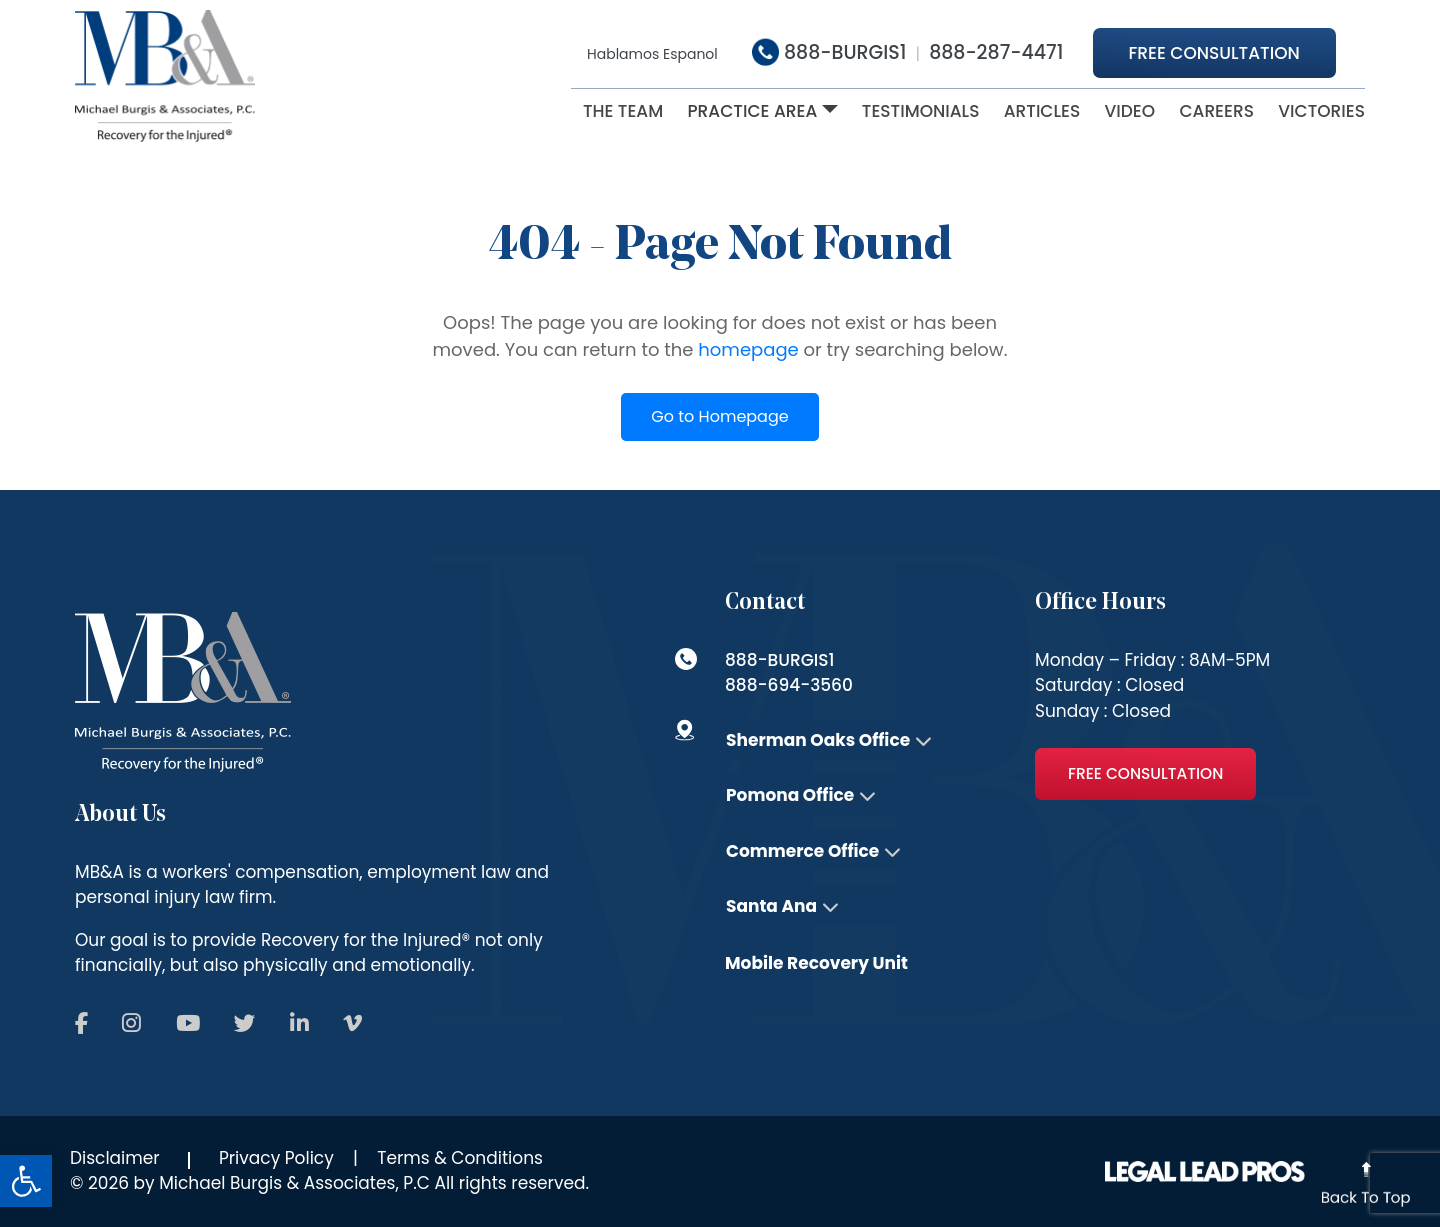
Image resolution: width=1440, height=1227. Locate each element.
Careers (1216, 111)
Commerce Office (802, 851)
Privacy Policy (276, 1158)
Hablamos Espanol (652, 54)
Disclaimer (115, 1158)
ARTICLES (1042, 111)
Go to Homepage (719, 416)
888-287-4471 (996, 52)
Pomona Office (790, 795)
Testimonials (921, 111)
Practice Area (752, 111)
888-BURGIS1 (829, 52)
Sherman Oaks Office (818, 740)
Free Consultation (1214, 53)
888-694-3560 (789, 685)
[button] (26, 1181)
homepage (748, 349)
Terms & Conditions (460, 1158)
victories (1321, 111)
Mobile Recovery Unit (816, 963)
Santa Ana (771, 906)
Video (1130, 111)
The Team (623, 111)
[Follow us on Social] (81, 1024)
